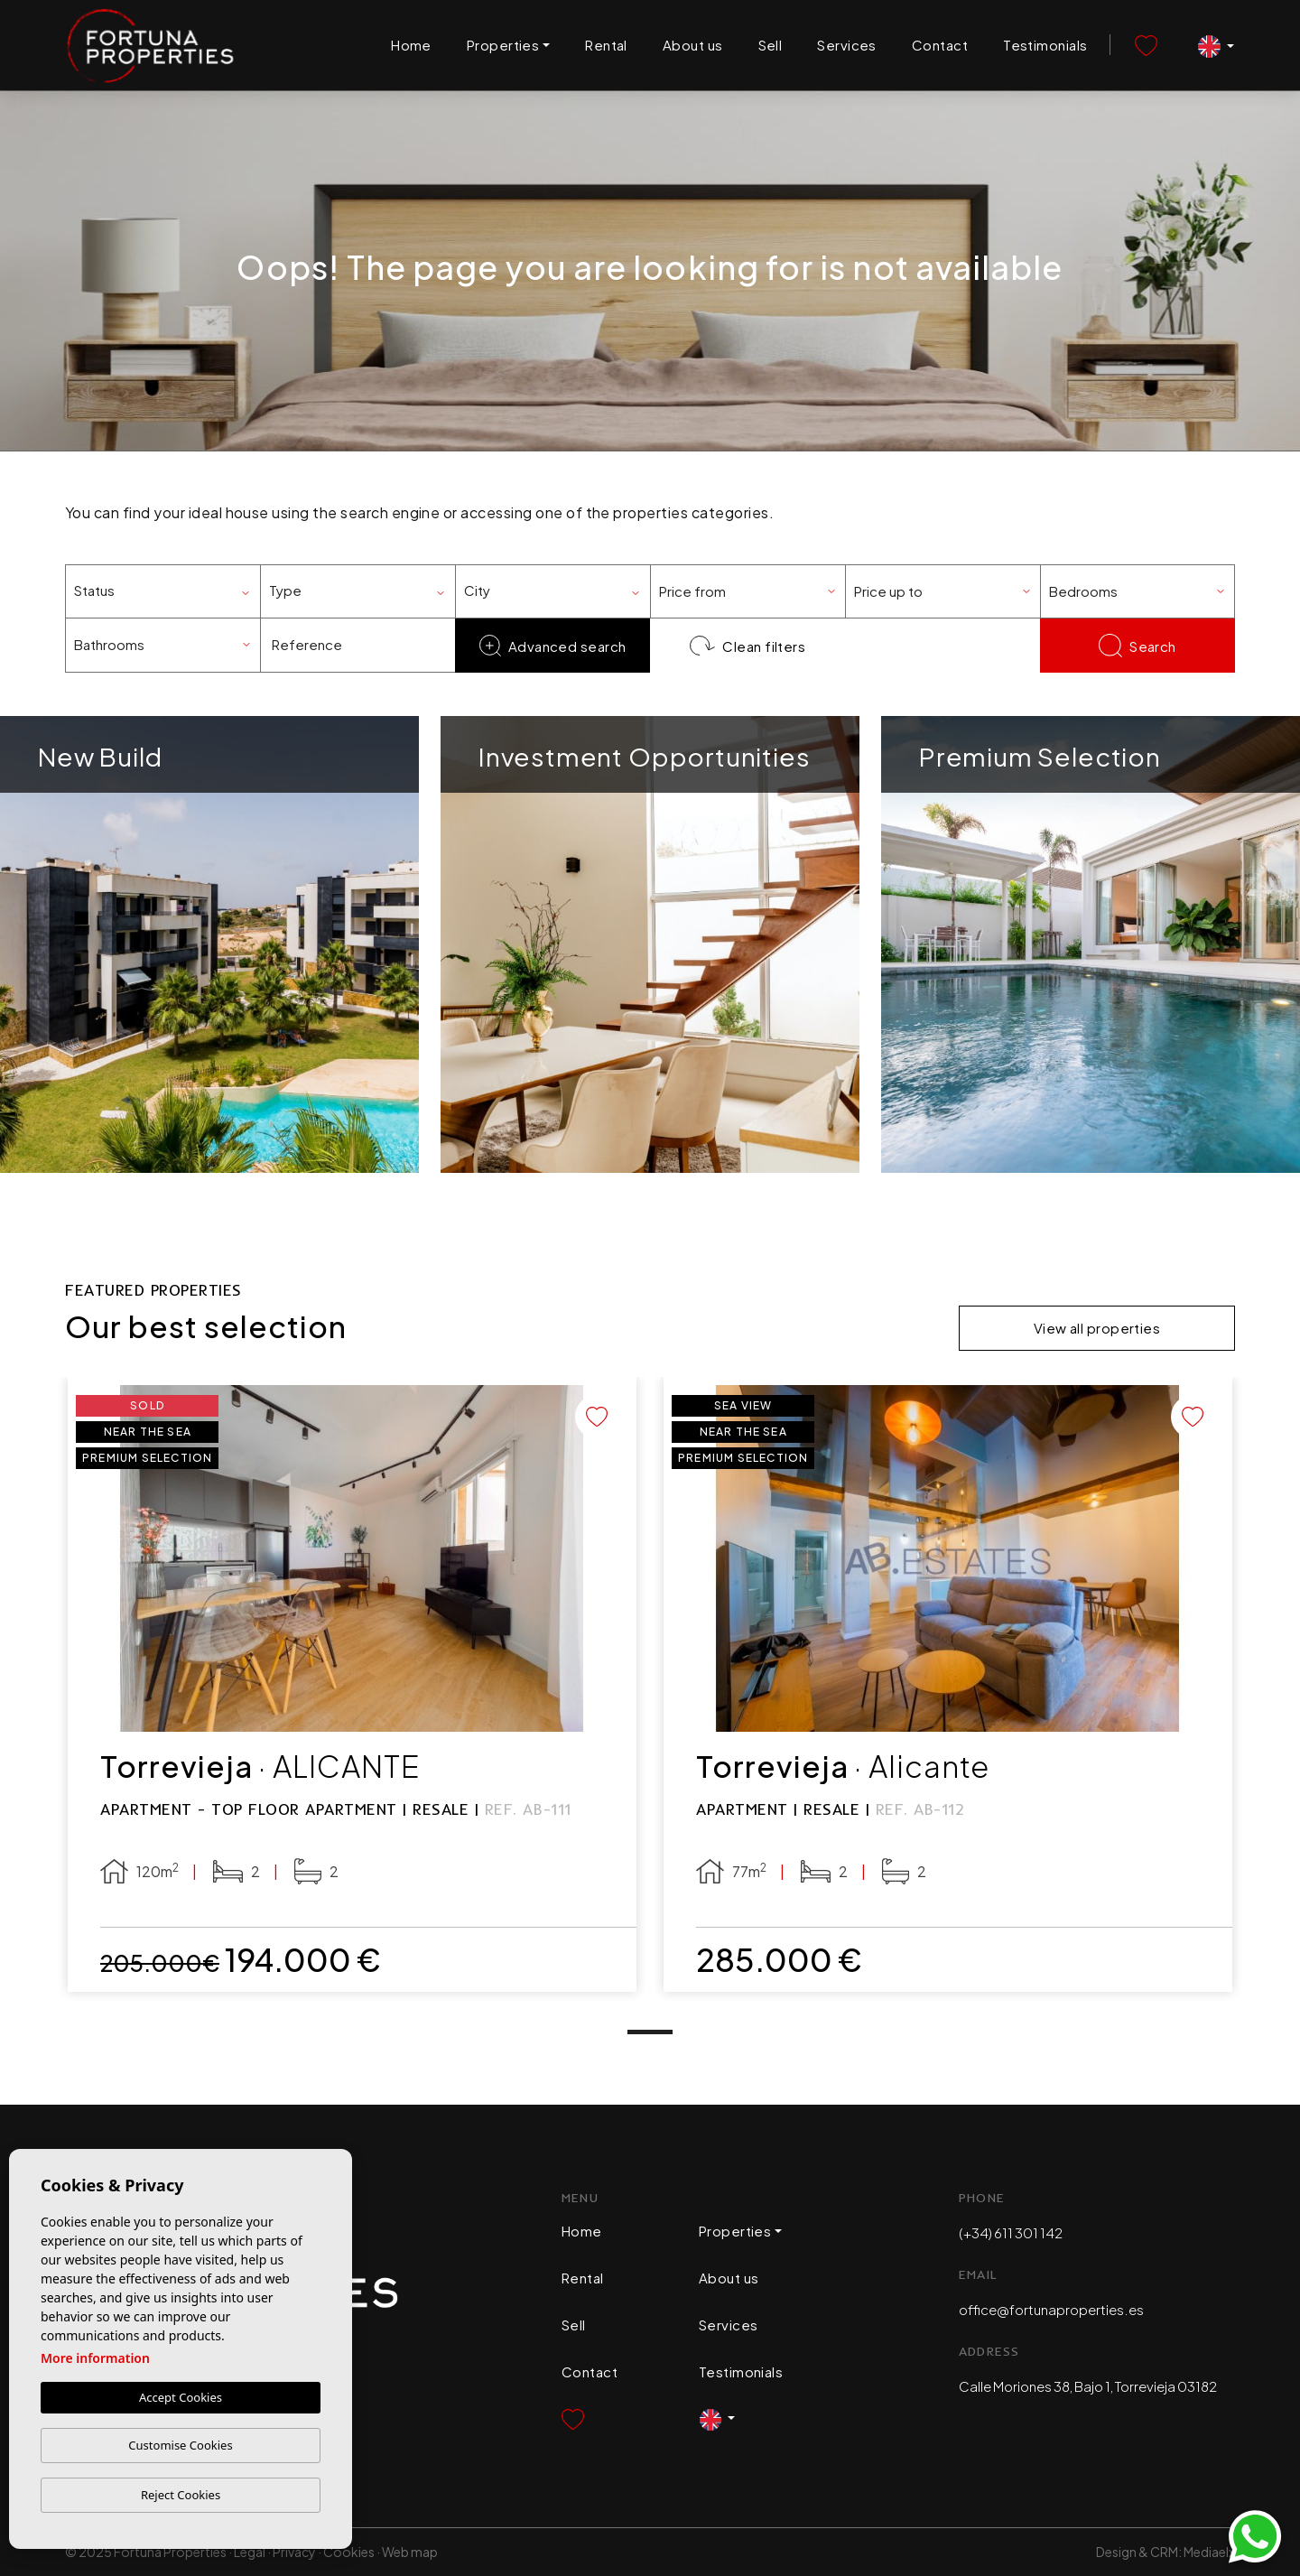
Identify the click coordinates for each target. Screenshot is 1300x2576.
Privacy (294, 2551)
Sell (770, 44)
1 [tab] (650, 2032)
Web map (410, 2551)
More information (95, 2358)
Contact (940, 44)
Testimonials (1045, 44)
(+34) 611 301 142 (1011, 2232)
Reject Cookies (180, 2495)
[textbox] (169, 591)
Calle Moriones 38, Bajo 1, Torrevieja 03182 (1088, 2386)
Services (847, 44)
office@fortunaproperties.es (1051, 2309)
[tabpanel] (352, 1685)
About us (693, 44)
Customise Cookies (180, 2445)
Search (1137, 645)
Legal (249, 2551)
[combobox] (162, 591)
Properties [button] (503, 44)
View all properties (1097, 1327)
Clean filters (748, 646)
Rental (606, 44)
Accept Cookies (180, 2397)
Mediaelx (1209, 2551)
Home (411, 44)
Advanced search (553, 646)
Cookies (349, 2551)
